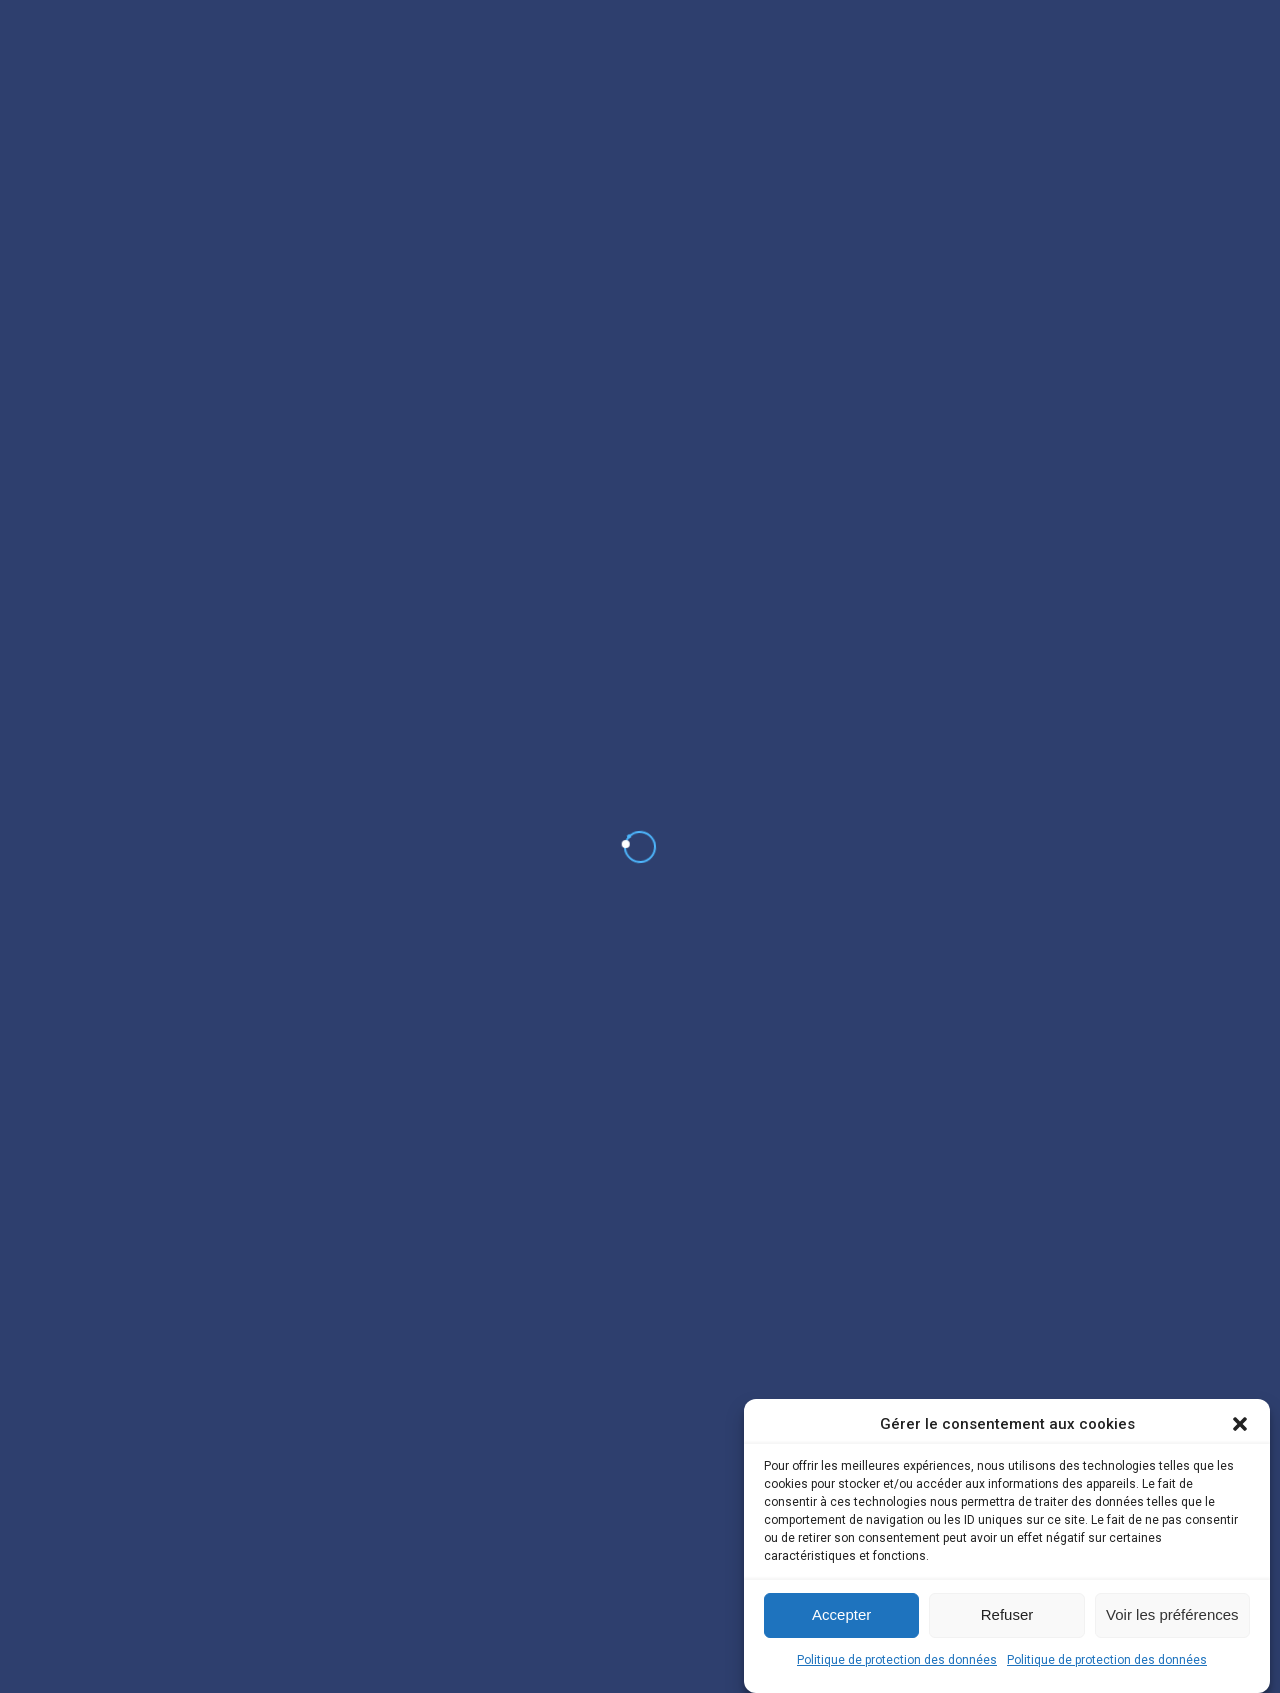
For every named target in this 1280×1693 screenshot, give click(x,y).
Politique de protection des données (897, 1660)
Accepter (841, 1614)
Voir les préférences (1172, 1614)
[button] (1240, 1424)
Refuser (1007, 1614)
